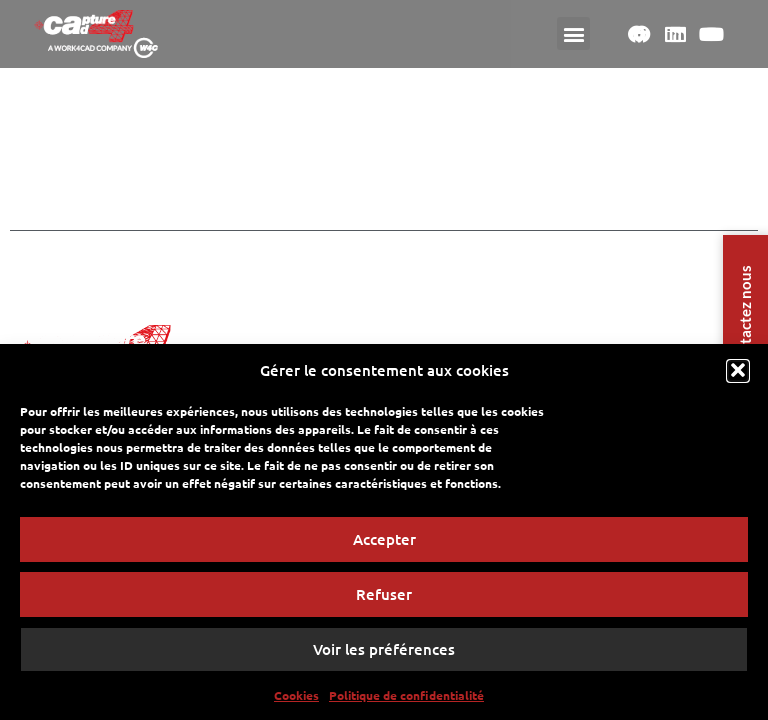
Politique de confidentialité (406, 700)
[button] (738, 376)
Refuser (384, 599)
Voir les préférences (384, 654)
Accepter (384, 544)
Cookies (296, 700)
